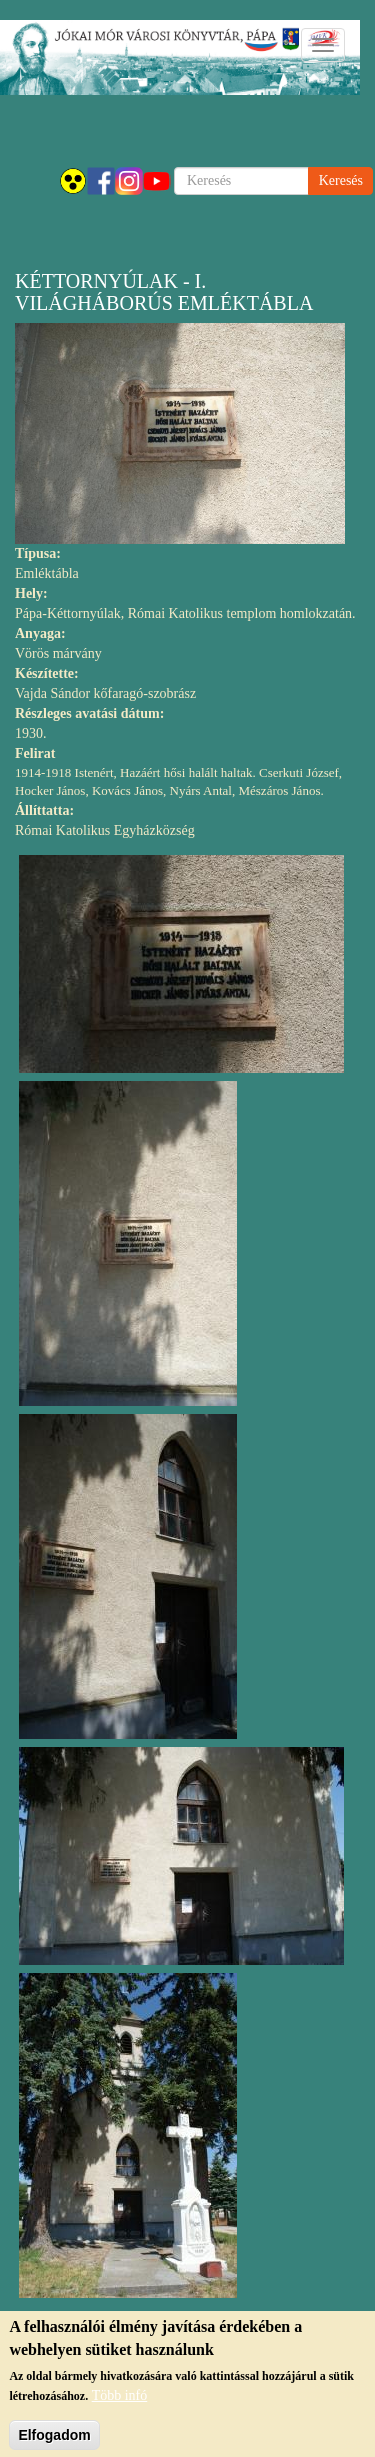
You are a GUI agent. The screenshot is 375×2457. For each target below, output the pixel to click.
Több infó (120, 2403)
